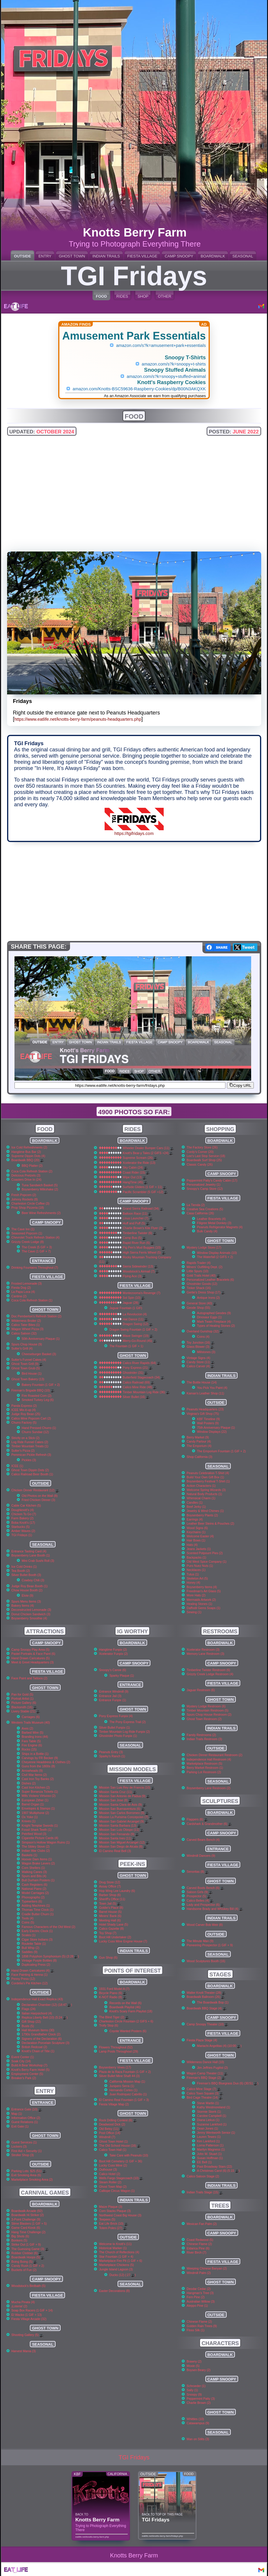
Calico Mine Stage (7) (204, 2089)
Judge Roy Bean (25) (26, 1414)
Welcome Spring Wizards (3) (206, 1490)
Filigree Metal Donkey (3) (214, 1223)
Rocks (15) (29, 1749)
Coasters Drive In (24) (27, 1179)
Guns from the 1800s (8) (38, 1766)
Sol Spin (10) (134, 1297)
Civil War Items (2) (34, 1774)
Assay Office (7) (110, 1886)
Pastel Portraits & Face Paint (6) (33, 1653)
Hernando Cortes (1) (123, 2090)
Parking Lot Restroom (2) (204, 1772)
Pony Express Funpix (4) (116, 1716)
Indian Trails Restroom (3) (204, 1739)
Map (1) (17, 2113)
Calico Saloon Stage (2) (203, 2176)
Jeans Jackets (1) (199, 1549)
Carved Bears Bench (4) (203, 1839)
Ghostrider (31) (135, 1372)
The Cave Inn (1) (23, 1229)
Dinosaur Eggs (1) (209, 1317)
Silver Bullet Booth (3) (26, 1575)
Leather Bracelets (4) (211, 1219)
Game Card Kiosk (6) (26, 2227)
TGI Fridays (133, 2457)
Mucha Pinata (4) (23, 2302)
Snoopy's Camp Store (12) (205, 1188)
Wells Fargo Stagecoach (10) (121, 2178)
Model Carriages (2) (35, 1893)
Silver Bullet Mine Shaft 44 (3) (119, 2076)
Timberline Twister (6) (139, 1233)
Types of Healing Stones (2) (216, 1325)
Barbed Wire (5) (32, 1732)
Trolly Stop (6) (108, 2025)
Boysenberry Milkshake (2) (40, 1189)
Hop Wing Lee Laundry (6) (117, 1891)
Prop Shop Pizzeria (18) (28, 1207)
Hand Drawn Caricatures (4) (33, 1970)
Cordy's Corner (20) (200, 1152)
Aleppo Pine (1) (197, 2305)
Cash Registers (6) (35, 1884)
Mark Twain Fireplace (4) (214, 1321)
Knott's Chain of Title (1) (38, 2051)
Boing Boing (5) (24, 2261)
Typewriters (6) (32, 1901)
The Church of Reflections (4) (119, 2252)
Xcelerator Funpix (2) (113, 1653)
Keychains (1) (196, 1532)
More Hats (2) (196, 1595)
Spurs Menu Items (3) (26, 1601)
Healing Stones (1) (199, 1604)
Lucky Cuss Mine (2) (113, 2165)
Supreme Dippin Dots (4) (28, 1156)
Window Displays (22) (212, 1431)
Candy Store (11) (201, 1362)
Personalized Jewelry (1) (203, 1184)
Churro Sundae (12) (35, 1432)
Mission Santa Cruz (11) (117, 1792)
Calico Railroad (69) (138, 1382)
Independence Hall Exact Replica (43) (37, 1999)
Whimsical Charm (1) (201, 1498)
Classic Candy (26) (200, 1164)
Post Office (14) (109, 2133)
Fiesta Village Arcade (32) (29, 2319)
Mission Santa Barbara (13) (120, 1825)
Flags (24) (29, 2009)
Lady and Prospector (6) (205, 1904)
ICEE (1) (17, 1466)
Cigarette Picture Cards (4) (40, 1838)
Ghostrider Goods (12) (202, 1283)
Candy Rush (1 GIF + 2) (28, 2265)
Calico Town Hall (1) (112, 2149)
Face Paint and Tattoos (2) (30, 1678)
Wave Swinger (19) (138, 1335)
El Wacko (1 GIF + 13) (27, 2314)
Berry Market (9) (198, 1437)
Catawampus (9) (198, 2423)
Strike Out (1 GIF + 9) (26, 2244)
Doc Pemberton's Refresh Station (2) (36, 1316)
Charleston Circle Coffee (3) (31, 1203)
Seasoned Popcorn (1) (27, 1233)
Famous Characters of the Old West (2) (48, 1927)
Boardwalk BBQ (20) (28, 1160)
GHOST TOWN (72, 256)
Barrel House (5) (110, 1911)
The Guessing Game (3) (30, 2249)
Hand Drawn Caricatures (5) (31, 1658)
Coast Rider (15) (136, 1172)
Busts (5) (28, 2026)
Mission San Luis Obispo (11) (121, 1829)
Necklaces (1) (196, 1570)
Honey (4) (193, 1582)
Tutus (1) (193, 1574)
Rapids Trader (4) (199, 1263)
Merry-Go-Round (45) (139, 1340)
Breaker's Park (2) (24, 2078)
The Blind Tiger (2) (114, 2017)
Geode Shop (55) (198, 1307)
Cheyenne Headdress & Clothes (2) (46, 1762)
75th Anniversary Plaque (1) (216, 1427)
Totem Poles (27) (112, 2228)
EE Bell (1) (204, 2162)
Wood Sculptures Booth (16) (206, 1961)
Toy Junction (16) (201, 1342)
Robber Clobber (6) (27, 2253)
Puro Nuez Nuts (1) (200, 1565)
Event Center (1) (23, 2057)
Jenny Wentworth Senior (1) (216, 2132)
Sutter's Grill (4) (22, 1348)
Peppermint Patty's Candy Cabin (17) (212, 1180)
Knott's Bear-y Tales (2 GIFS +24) (148, 1153)
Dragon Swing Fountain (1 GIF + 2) (133, 1329)
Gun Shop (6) (108, 1957)
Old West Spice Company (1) (206, 1561)
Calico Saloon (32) (24, 1333)
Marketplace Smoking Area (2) (32, 2179)
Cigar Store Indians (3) (37, 1939)
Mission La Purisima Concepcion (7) (125, 1817)
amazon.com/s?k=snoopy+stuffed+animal (166, 376)
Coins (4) (203, 1336)
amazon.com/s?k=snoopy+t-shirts (174, 364)
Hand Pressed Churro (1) (39, 1428)
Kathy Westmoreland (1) (213, 2107)
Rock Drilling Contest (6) (118, 2120)
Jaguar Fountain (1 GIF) (125, 1308)
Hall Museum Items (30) (38, 2030)
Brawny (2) (194, 2361)
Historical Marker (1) (113, 2248)
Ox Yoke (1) (30, 1817)
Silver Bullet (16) (136, 1397)
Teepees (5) (107, 2219)
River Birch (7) (196, 2252)
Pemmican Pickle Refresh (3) (31, 1454)
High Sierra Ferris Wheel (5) (144, 1252)
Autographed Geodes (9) (214, 1313)
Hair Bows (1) (196, 1540)
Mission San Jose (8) (115, 1800)
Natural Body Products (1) (204, 1494)
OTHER (164, 296)
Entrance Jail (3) (110, 1696)
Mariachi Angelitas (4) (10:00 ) (219, 2046)
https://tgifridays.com (134, 833)
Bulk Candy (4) (207, 1231)
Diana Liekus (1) (208, 2120)
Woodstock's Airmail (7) (141, 1271)
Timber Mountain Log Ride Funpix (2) (124, 1731)
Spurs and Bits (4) (34, 1876)
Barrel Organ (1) (33, 1804)
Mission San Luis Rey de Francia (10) (127, 1787)
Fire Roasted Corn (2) (36, 1395)
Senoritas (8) (198, 1871)
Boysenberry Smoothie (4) (29, 1618)
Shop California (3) (199, 1457)
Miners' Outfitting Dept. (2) (204, 1267)
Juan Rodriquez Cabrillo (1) (128, 2094)
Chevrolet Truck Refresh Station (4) (36, 1237)
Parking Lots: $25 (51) (29, 2171)
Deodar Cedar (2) (199, 2288)
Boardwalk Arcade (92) (27, 2211)
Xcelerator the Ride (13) (139, 1162)
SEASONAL (243, 256)
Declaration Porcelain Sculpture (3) (45, 2043)
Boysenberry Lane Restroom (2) (208, 1788)
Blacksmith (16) (24, 1707)
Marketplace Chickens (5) (116, 2265)
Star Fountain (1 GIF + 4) (116, 2256)
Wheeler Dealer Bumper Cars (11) (148, 1148)
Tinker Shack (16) (199, 1288)
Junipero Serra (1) (121, 2086)
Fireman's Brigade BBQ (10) (33, 1390)
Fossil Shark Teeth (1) (37, 1829)
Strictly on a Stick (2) (26, 1438)
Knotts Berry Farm (134, 2555)
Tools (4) (28, 1918)
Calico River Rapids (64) (141, 1363)
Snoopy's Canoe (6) (112, 1670)
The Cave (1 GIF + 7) (36, 1251)
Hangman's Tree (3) (200, 2293)
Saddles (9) (30, 1952)
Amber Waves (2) (23, 1531)
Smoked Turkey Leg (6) (38, 1400)
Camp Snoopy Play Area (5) (31, 1649)
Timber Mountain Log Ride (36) (146, 1392)
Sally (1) (192, 2390)
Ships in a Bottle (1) (35, 1754)
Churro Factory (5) (24, 1422)
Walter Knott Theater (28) (206, 1992)
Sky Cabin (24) (135, 1167)
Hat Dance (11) (135, 1319)
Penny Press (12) (23, 1978)
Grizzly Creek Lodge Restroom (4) (210, 1674)
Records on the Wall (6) (125, 2003)
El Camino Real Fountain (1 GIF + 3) (124, 2100)
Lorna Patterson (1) (210, 2145)
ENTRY (44, 256)
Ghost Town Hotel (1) (113, 2141)
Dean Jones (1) (207, 2128)
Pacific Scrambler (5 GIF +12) (145, 1192)
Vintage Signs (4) (198, 1358)
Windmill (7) (107, 2137)
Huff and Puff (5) (136, 1223)
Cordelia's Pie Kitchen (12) (30, 1983)
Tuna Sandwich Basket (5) (40, 1185)
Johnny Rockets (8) (25, 1199)
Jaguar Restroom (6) (201, 1690)
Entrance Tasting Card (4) (29, 1551)
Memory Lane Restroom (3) (205, 1653)
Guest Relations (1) (25, 2122)
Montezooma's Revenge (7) (141, 1293)
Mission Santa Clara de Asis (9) (122, 1804)
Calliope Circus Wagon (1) (117, 2190)
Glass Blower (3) (200, 1346)
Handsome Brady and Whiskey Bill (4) (215, 1909)
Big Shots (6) (20, 2236)
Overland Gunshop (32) (205, 1331)
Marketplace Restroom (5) (204, 1763)
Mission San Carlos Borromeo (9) (124, 1813)
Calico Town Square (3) (205, 2093)
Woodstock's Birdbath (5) (29, 2286)
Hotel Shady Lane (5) (113, 1924)
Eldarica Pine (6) (198, 2248)
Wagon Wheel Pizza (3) (28, 1329)
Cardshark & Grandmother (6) (209, 1823)
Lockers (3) (19, 2146)
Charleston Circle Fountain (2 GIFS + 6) (126, 2021)
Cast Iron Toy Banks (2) (38, 1779)
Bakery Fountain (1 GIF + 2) (41, 1384)
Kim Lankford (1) (208, 2141)
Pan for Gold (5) (22, 1694)
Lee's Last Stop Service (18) (206, 1156)
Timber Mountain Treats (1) (30, 1446)
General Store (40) (202, 1303)
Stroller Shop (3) (23, 2155)
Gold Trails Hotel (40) (203, 1275)
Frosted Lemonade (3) (27, 1283)
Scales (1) (29, 1935)
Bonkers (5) (19, 2240)
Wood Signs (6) (197, 1528)
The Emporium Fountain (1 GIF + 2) (221, 1451)
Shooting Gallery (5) (27, 2335)
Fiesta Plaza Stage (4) (202, 2040)
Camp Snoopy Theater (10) (207, 2024)
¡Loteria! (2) (19, 2306)
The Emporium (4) (199, 1446)
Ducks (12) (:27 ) (122, 2275)
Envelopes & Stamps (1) (38, 1808)
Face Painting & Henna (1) (30, 1974)
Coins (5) (28, 1922)
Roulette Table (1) (34, 1943)
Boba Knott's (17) (23, 1522)
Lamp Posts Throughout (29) (118, 2051)
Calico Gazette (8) (111, 1928)
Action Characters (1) (201, 1485)
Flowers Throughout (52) (116, 2047)
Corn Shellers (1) (33, 1867)
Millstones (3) (206, 1352)
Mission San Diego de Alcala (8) (123, 1846)
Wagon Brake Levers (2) (38, 1863)
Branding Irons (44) (35, 1736)
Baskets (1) (30, 1855)
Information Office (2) (26, 2118)
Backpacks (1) (196, 1557)
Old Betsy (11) (111, 2128)
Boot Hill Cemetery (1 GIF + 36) (120, 2161)
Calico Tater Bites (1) (26, 1325)
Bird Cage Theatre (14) (204, 2097)
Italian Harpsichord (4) (37, 2013)
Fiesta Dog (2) (21, 1287)
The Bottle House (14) (202, 1382)
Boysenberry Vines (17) (115, 2067)
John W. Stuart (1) (209, 2154)
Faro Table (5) (31, 1741)
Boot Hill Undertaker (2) (115, 1937)
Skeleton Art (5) (197, 1578)
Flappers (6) (197, 1819)
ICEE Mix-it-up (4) (24, 1410)
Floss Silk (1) (195, 2330)
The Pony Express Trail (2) (127, 1722)
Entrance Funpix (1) (112, 1700)
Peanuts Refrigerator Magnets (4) (220, 1227)
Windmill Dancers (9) (201, 1855)
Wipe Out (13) (134, 1177)
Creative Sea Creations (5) (205, 1209)
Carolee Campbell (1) (211, 2115)
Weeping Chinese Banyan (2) (207, 2268)
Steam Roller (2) (110, 2182)
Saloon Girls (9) (199, 1892)
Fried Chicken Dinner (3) (38, 1500)
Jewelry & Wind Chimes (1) (205, 1511)
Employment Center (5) (27, 2074)
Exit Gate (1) (20, 2126)
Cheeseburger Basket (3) (39, 1354)
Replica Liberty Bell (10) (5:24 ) (45, 2017)
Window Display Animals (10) (217, 1252)
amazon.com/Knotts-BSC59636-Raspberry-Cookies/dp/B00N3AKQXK (139, 388)
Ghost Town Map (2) (112, 2186)
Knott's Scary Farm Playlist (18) (130, 2011)
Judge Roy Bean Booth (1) (30, 1586)
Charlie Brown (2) (199, 2402)
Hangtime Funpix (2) (113, 1649)
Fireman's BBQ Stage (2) (206, 2077)
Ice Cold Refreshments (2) (29, 1147)
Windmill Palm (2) (199, 2273)
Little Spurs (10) (197, 1271)
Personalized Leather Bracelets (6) (210, 1279)
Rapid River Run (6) (138, 1242)
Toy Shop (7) (107, 1933)
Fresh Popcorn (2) (24, 1195)
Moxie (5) (193, 2366)
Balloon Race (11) (137, 1213)
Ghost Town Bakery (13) (28, 1379)
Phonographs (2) (33, 1897)
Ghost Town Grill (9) (27, 1364)
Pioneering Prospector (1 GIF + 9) (210, 1945)
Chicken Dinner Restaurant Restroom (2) (214, 1755)
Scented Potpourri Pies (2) (205, 1553)
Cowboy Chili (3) (33, 1580)
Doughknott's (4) (23, 1510)
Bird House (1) (32, 1373)
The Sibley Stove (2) (36, 1846)
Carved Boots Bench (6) (205, 1888)
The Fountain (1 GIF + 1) (126, 1346)
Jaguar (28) (133, 1302)
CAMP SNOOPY (179, 256)
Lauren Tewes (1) (209, 2136)
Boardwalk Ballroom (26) (206, 1997)
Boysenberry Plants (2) (202, 1515)
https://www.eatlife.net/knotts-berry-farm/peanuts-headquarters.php (78, 719)
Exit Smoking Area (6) (26, 2175)
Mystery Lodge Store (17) (204, 1247)
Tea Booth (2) (21, 1570)
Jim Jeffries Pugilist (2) (212, 2067)
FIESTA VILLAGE (142, 256)
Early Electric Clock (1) (37, 1931)
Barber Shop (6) (110, 1895)
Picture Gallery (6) (24, 1702)
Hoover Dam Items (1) (37, 1859)
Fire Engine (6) (32, 1745)
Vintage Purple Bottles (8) (39, 1960)
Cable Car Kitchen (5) (26, 1505)
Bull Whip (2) (30, 1947)
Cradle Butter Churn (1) (38, 1914)
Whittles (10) (195, 2419)
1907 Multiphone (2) (35, 1813)
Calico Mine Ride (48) (140, 1387)
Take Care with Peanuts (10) (128, 2155)
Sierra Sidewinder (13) (140, 1266)
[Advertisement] (134, 493)
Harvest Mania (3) (24, 2351)
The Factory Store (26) (202, 1147)
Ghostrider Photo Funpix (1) (118, 1736)
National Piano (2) (34, 1888)
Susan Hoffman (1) (210, 2158)
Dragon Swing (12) (138, 1324)
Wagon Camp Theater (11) (207, 2073)
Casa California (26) (200, 1213)
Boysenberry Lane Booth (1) (31, 1555)
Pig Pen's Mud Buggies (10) (144, 1247)
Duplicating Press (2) (36, 1964)
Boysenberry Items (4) (202, 1587)
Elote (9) (27, 1595)
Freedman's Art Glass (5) (204, 1591)
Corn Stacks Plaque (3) (115, 2211)
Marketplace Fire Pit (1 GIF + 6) (120, 2260)
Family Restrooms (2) (201, 1735)
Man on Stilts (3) (198, 2439)
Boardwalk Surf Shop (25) (204, 1160)
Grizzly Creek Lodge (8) (28, 1242)
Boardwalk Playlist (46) (125, 2007)
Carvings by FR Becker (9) (40, 1758)
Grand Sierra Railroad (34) (143, 1208)
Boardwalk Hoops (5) (28, 2257)
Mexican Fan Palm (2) (202, 2224)
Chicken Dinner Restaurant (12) (35, 1490)
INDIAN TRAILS (106, 256)
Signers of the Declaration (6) (42, 2038)
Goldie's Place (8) (111, 1907)
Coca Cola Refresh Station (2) (32, 1171)
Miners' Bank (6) (110, 1916)
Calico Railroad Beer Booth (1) (32, 1474)
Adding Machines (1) (36, 1905)
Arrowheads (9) (32, 1770)
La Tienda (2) (196, 1205)
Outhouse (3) (108, 2169)
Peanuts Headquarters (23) (205, 1409)
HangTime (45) (135, 1182)
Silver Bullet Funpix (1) (114, 1727)
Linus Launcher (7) (138, 1218)
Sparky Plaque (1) (121, 1675)
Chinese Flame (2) (199, 2244)
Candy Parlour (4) (199, 1441)
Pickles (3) (29, 1460)
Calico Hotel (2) (109, 2174)
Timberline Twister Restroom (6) (208, 1670)
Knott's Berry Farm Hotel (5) (31, 2069)
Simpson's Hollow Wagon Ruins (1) (46, 1842)
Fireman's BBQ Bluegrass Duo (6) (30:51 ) (227, 2083)
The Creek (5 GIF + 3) (37, 1247)
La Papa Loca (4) (23, 1291)
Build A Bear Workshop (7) (30, 2065)
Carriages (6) (31, 1717)
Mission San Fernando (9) (119, 1834)
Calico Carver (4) (200, 1366)
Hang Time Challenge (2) (29, 2232)
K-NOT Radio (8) (112, 1997)
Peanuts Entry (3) (111, 1752)
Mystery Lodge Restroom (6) (206, 1706)
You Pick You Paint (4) (212, 1387)
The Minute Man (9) (200, 1941)
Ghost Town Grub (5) (26, 1368)
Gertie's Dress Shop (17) (206, 1292)
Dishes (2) (29, 1783)
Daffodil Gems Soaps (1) (203, 1608)
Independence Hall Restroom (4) (209, 1759)
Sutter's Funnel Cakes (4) (29, 1359)
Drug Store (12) (109, 1882)
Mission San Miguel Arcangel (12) (124, 1842)
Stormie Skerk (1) (209, 2111)
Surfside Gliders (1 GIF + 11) (144, 1187)
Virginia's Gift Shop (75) (203, 1413)
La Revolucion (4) (135, 1314)
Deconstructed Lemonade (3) (31, 1609)
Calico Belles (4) (200, 1900)
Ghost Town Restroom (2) (204, 1719)
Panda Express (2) (24, 1405)
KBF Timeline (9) (208, 1419)
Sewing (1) (194, 1612)
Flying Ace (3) (134, 1276)
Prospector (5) (199, 1896)
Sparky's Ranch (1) (112, 1756)
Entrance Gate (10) (27, 2109)
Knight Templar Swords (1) (40, 1825)
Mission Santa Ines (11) (117, 1838)
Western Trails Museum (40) (31, 1722)
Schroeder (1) (196, 2386)
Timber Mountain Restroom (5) (207, 1710)
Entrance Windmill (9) (113, 1691)
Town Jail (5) (110, 1903)
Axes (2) (27, 1728)
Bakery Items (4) (23, 1605)
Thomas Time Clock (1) (37, 1909)
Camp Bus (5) (134, 1237)
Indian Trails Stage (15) (205, 2192)
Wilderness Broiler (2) (26, 1320)
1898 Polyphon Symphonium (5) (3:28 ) (50, 1956)
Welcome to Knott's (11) (115, 2244)
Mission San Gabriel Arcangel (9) (123, 1821)
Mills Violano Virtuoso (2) (39, 1795)
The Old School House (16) (120, 2145)
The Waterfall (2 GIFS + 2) (215, 1257)
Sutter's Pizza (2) (23, 1450)
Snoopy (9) (194, 2394)
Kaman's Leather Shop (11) (205, 1393)
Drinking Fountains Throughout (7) (35, 1267)
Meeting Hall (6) (110, 1920)
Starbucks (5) (21, 1526)
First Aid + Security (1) (27, 2151)
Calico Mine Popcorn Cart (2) (31, 1418)
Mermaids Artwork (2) (201, 1599)
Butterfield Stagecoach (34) (143, 1377)
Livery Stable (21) (26, 1711)
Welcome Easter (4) (200, 1536)
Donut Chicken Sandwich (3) (31, 1614)
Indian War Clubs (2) (36, 1850)
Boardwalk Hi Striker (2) (28, 2215)
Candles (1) (195, 1502)
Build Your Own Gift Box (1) (205, 1477)
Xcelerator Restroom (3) (203, 1649)
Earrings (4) (195, 1519)
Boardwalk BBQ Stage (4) (206, 2008)
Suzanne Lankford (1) (212, 2124)
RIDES (122, 296)
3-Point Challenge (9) (26, 2219)
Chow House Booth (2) (27, 1590)
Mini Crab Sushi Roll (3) (38, 1560)
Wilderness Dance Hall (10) (205, 2062)
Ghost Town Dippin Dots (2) (30, 1470)
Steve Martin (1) (208, 2103)
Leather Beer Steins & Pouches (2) (210, 1523)
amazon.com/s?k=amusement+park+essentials (161, 345)
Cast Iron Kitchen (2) (36, 1787)
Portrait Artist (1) (23, 1698)
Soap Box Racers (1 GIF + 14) (32, 2310)
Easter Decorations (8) (114, 2291)
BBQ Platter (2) (32, 1165)
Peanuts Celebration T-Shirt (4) (208, 1473)
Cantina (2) (19, 1296)
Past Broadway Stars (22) (214, 2166)
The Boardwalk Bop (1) (212, 2002)
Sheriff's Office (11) (112, 1899)
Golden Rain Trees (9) (202, 2326)
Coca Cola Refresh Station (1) (32, 1300)
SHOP (142, 296)
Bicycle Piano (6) (112, 1993)
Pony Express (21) (137, 1367)
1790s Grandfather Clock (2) (41, 2034)
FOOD (101, 296)
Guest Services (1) (24, 2142)
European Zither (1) (35, 1800)
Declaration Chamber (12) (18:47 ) (47, 2004)
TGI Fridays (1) (22, 1535)
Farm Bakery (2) (23, 1518)
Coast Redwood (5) (200, 2239)
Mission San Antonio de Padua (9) (124, 1796)
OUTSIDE (22, 256)
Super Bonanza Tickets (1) (40, 1791)
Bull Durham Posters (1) (38, 1880)
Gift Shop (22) (31, 2021)
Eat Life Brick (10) (113, 2223)
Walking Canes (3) (34, 1872)
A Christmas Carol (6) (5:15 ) (218, 2170)
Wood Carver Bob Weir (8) (205, 1924)
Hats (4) (192, 1544)
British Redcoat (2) (34, 2047)
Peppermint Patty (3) (201, 2398)
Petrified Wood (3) (34, 1834)
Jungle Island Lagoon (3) (116, 2269)
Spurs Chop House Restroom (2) (209, 1714)
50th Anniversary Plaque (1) (41, 1338)
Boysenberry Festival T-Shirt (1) (208, 1481)
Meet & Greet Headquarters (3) (33, 1662)
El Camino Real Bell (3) (115, 1851)
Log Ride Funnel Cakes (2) (30, 1442)
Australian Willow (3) (201, 2301)
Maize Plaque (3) (110, 2206)
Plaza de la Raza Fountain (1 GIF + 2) (125, 2071)
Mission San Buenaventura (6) (122, 1808)
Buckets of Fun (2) (24, 2270)
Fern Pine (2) (196, 2297)
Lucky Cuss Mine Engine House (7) (123, 1941)
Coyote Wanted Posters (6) (127, 2031)
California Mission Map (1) (127, 2081)
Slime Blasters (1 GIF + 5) (29, 2223)
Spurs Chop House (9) (27, 1344)
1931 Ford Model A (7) (114, 1989)
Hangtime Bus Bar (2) (26, 1152)
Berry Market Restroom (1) (205, 1767)
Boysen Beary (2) (198, 2370)
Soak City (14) (21, 2061)
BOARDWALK (213, 256)
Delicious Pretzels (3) (26, 1175)
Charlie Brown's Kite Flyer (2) (145, 1228)
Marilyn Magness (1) (211, 2149)
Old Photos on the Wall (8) (40, 1495)
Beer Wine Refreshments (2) (41, 1213)
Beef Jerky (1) (196, 1506)
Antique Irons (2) (208, 1297)
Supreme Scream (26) (140, 1157)
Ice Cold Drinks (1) (24, 1566)
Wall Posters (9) (208, 1423)
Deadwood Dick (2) (112, 2124)
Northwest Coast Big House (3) (120, 2215)
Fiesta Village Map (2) (114, 2104)
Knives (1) (29, 1821)
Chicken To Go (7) (24, 1514)
